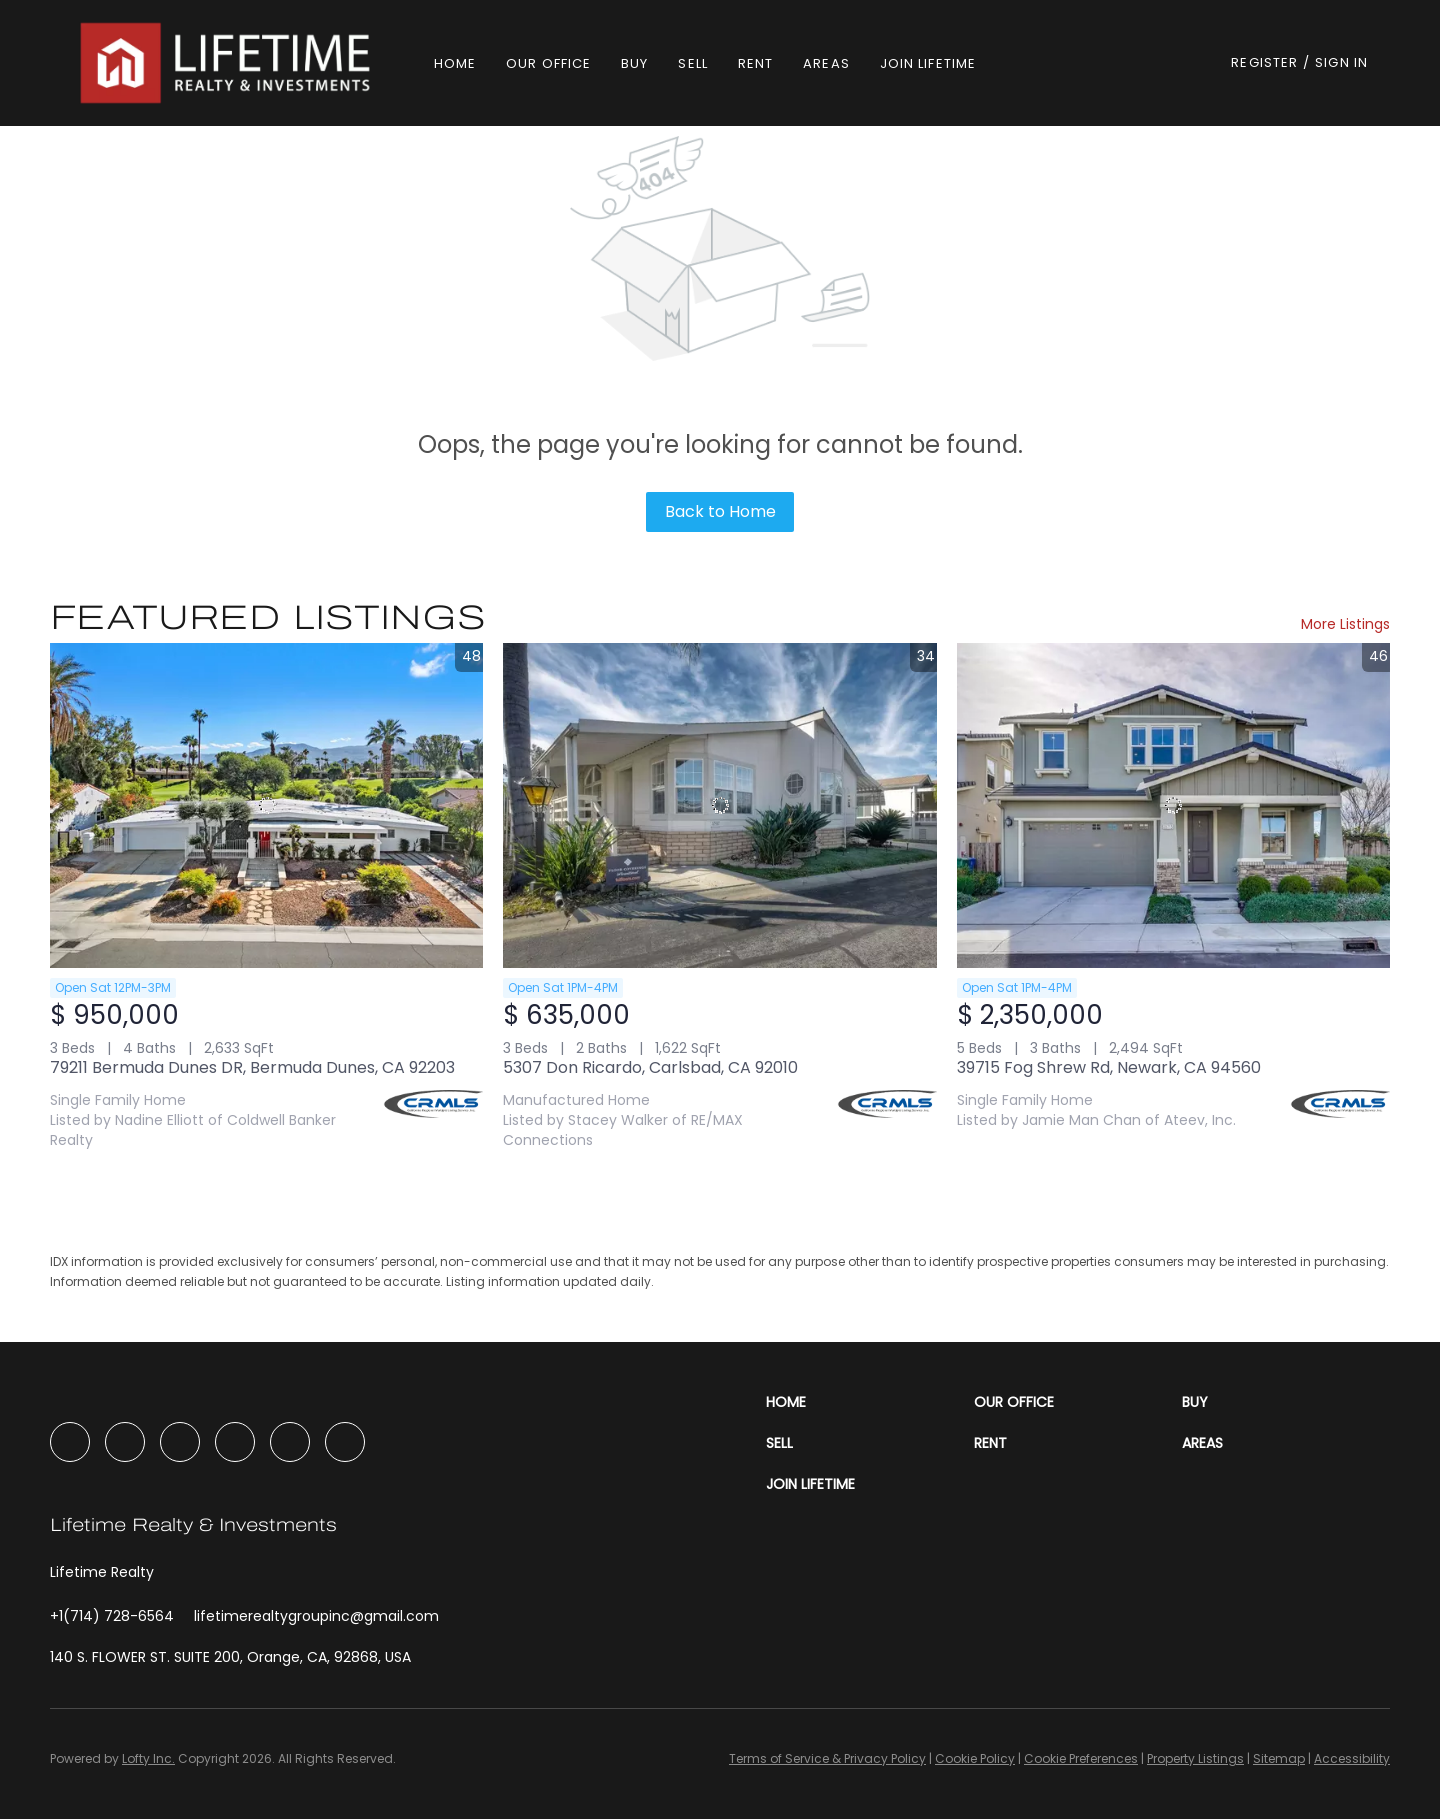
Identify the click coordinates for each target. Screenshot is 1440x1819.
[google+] (345, 1442)
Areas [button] (826, 63)
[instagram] (180, 1442)
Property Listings (1195, 1758)
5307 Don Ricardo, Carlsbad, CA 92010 (650, 1067)
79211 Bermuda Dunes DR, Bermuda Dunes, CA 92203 (252, 1067)
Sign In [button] (1341, 62)
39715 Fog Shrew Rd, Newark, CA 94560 (1109, 1067)
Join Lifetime (928, 63)
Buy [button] (634, 63)
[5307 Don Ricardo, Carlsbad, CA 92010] (719, 805)
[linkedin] (125, 1442)
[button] (228, 63)
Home (455, 63)
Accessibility (1352, 1758)
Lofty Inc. (148, 1758)
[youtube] (235, 1442)
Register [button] (1264, 62)
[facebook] (70, 1442)
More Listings (1345, 624)
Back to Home (720, 511)
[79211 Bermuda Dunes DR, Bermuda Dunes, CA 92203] (266, 805)
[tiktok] (290, 1442)
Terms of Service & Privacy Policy (827, 1758)
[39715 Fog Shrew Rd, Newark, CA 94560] (1173, 805)
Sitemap (1279, 1758)
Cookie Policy (975, 1758)
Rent (755, 63)
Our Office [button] (548, 63)
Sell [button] (692, 63)
